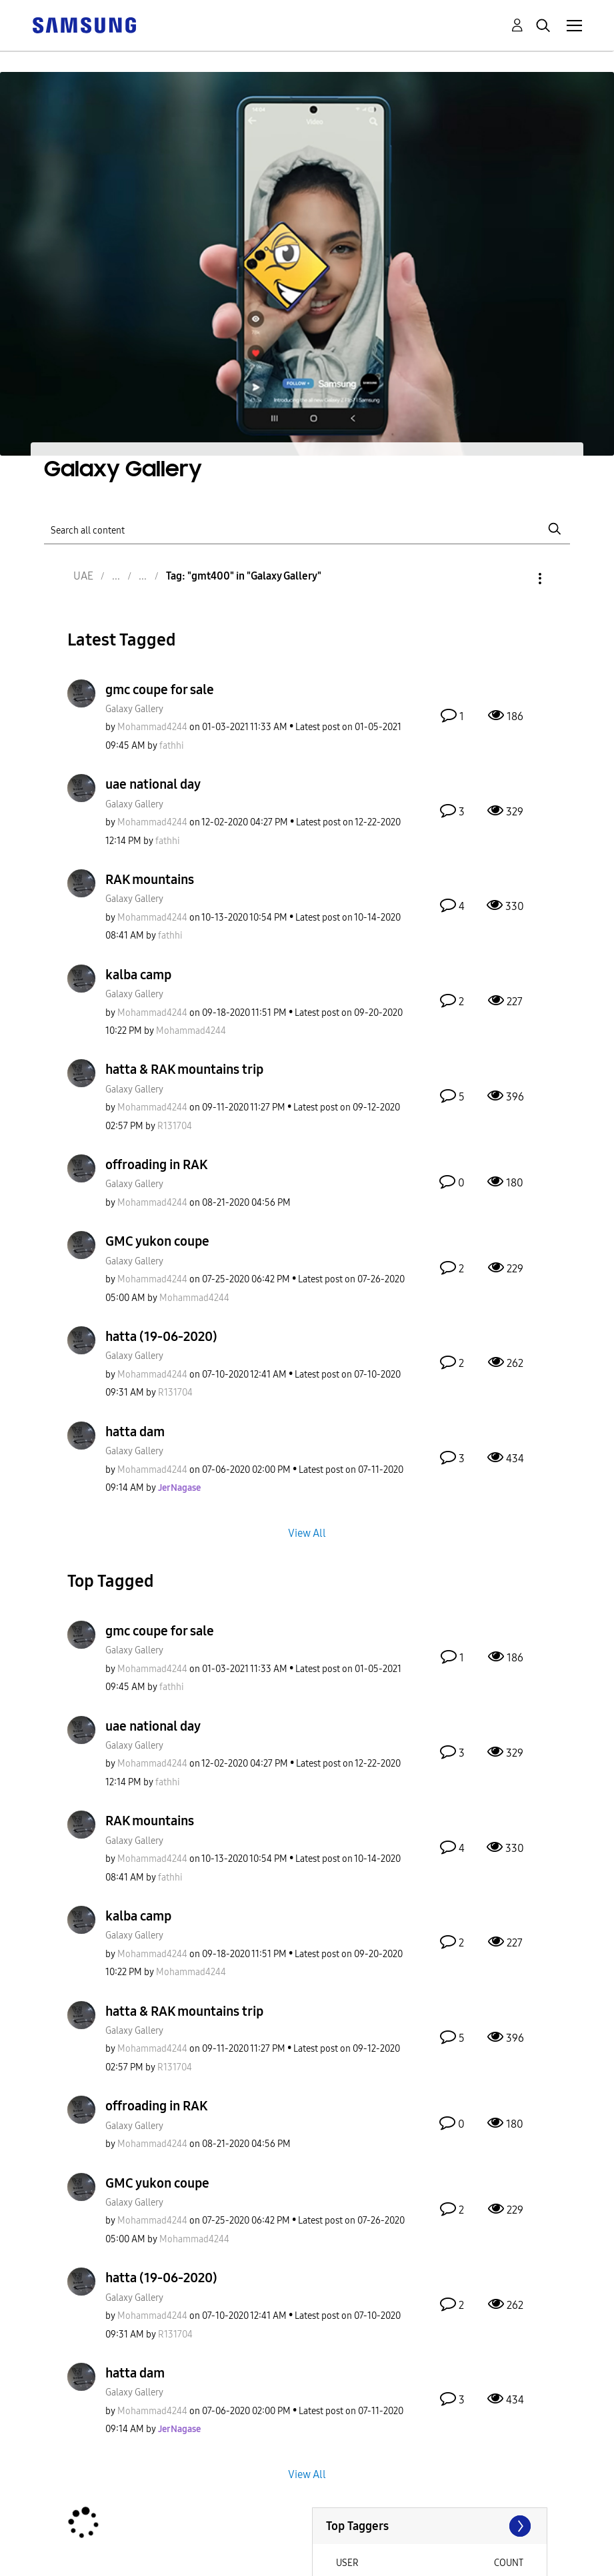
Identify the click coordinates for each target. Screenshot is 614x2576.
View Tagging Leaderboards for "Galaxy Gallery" (430, 2526)
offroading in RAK (156, 1164)
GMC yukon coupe (157, 1241)
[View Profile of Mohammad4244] (152, 727)
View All (307, 1532)
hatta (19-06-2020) (161, 1336)
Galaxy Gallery (134, 709)
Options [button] (517, 578)
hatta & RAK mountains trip (184, 1069)
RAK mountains (149, 879)
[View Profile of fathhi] (171, 745)
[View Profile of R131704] (174, 1126)
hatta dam (135, 1432)
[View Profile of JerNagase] (179, 1488)
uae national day (153, 784)
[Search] (307, 528)
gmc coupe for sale (159, 689)
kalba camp (138, 975)
